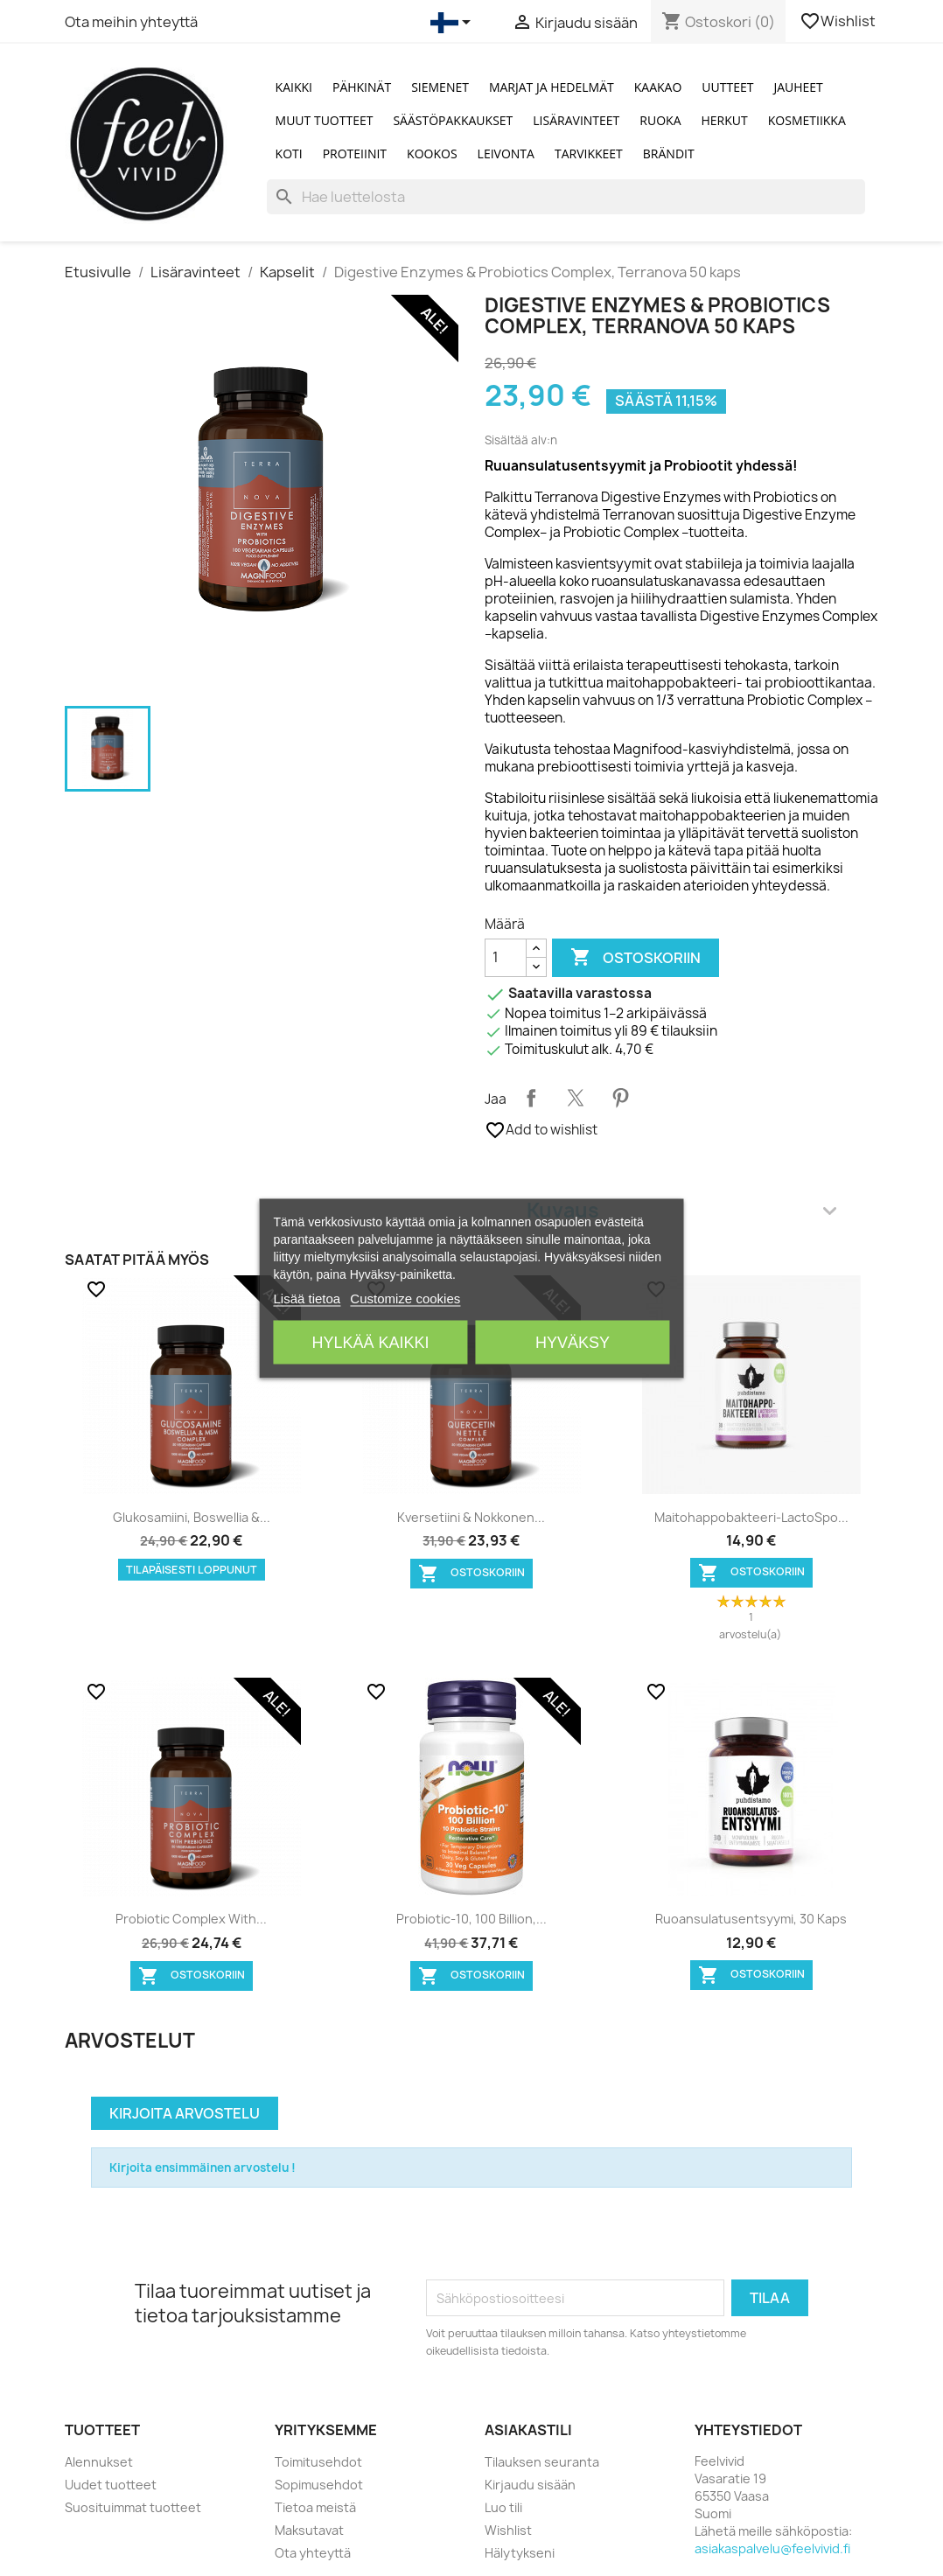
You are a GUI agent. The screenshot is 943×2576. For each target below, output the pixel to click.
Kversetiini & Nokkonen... (471, 1517)
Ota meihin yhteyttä (131, 21)
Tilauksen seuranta (542, 2462)
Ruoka (660, 120)
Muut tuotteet (325, 120)
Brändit (669, 153)
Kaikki (294, 87)
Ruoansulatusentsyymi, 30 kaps (751, 1918)
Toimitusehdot (318, 2462)
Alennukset (99, 2462)
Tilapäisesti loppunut (191, 1569)
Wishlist (839, 20)
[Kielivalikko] (453, 23)
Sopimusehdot (319, 2484)
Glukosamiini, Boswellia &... (191, 1517)
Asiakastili (528, 2430)
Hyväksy (572, 1342)
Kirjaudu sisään (530, 2484)
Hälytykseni (520, 2553)
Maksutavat (309, 2530)
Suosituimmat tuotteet (133, 2507)
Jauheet (797, 87)
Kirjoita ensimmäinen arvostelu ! (202, 2167)
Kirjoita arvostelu (184, 2113)
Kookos (432, 153)
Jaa (530, 1097)
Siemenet (440, 87)
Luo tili (503, 2507)
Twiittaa (575, 1097)
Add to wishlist (541, 1130)
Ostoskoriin (635, 957)
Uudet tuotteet (111, 2484)
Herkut (725, 120)
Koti (289, 153)
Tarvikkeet (589, 153)
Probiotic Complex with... (191, 1918)
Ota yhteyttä (313, 2553)
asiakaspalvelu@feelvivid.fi (772, 2548)
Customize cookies (405, 1297)
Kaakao (658, 87)
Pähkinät (361, 87)
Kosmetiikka (807, 120)
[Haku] (566, 196)
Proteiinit (355, 153)
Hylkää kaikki (370, 1342)
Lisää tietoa (306, 1297)
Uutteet (727, 87)
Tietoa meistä (315, 2507)
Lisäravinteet (576, 120)
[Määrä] (506, 958)
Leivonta (506, 153)
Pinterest (620, 1097)
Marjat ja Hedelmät (551, 87)
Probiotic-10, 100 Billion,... (471, 1918)
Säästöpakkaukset (453, 120)
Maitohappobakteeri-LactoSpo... (751, 1517)
